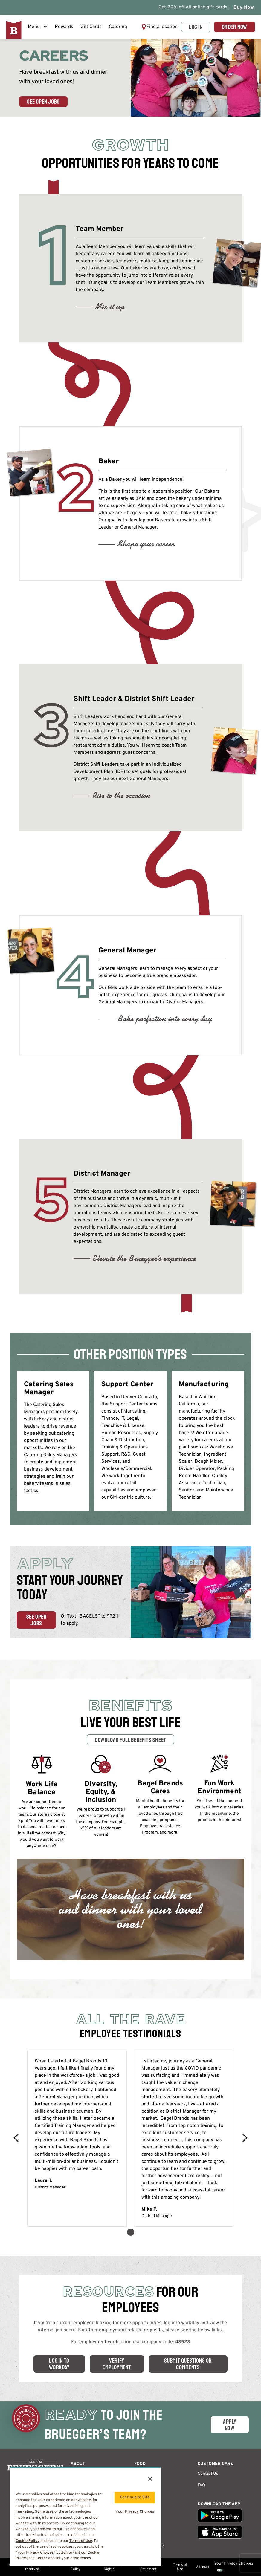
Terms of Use (180, 2567)
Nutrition (142, 2497)
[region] (85, 2516)
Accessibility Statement (148, 2567)
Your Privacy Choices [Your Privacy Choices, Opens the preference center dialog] (134, 2511)
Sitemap (202, 2567)
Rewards (64, 27)
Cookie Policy (27, 2541)
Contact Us (208, 2473)
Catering (118, 27)
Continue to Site (134, 2497)
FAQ (201, 2485)
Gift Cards (91, 27)
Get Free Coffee (149, 2546)
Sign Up (141, 2534)
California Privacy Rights (109, 2567)
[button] (159, 27)
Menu (38, 27)
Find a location (162, 27)
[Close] (150, 2478)
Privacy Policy (76, 2567)
